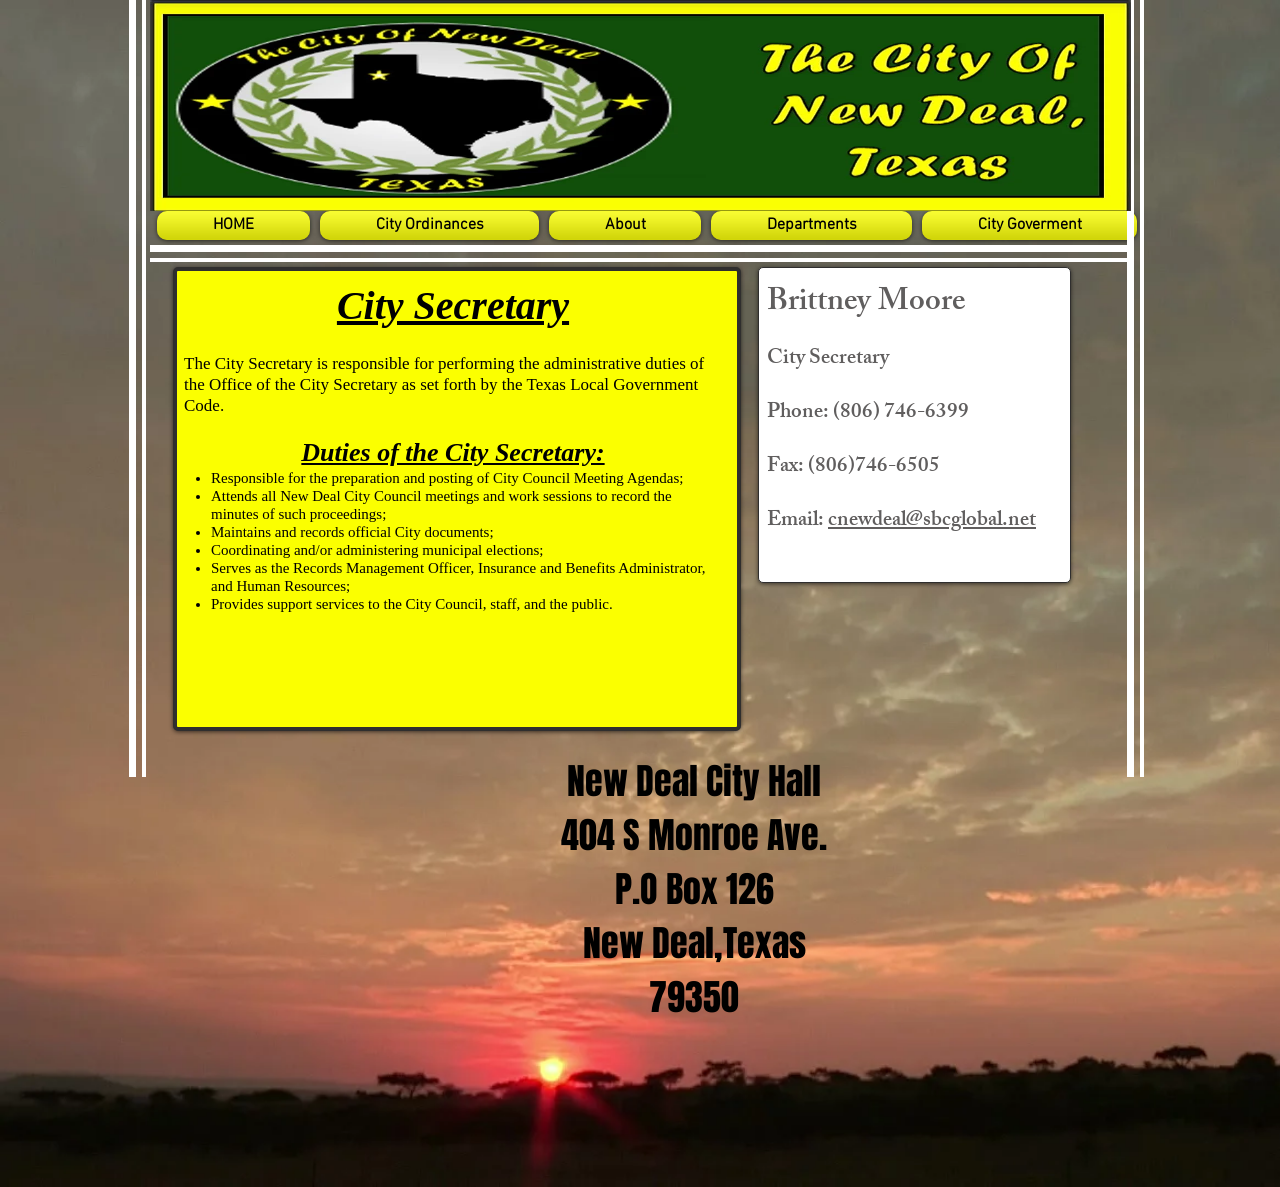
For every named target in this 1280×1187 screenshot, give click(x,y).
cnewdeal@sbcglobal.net (932, 521)
